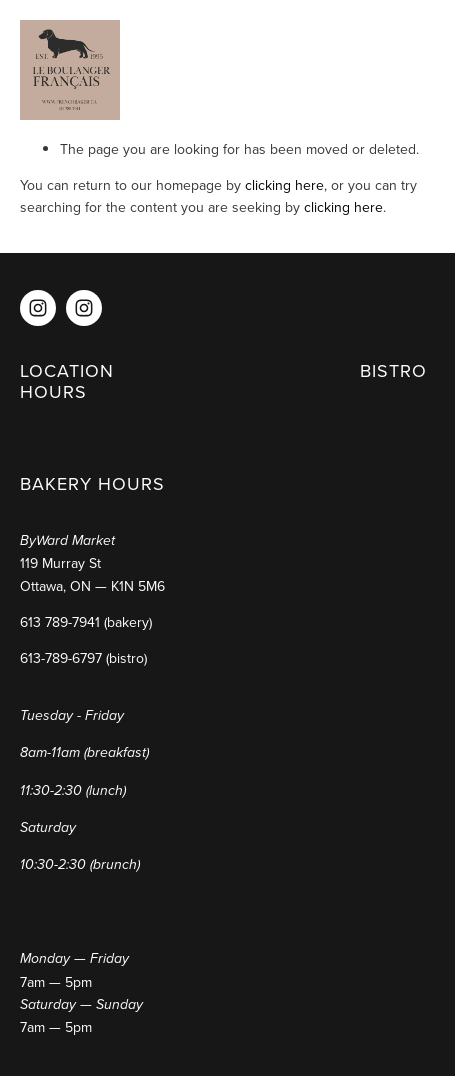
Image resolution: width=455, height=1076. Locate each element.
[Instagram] (38, 308)
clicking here (284, 185)
